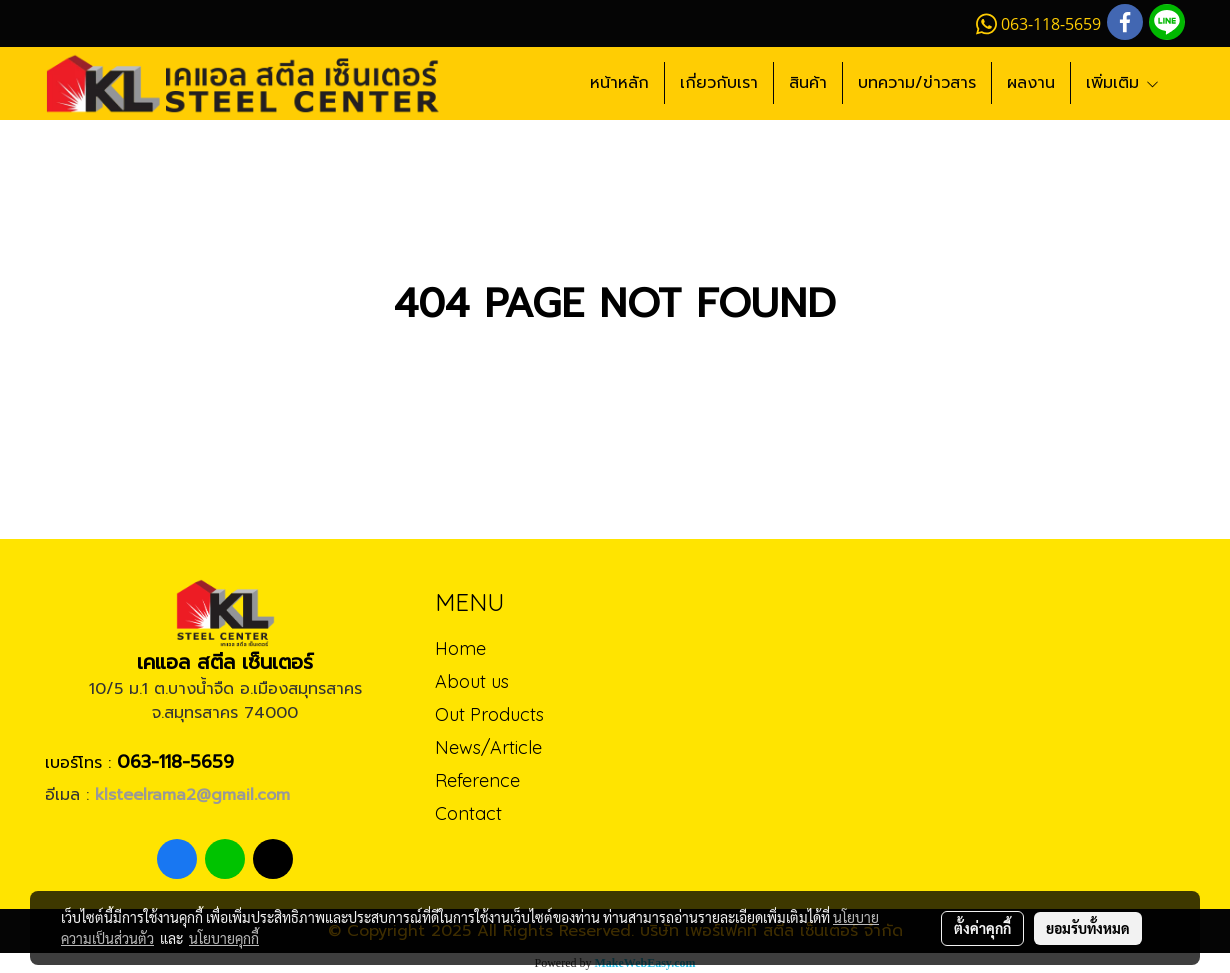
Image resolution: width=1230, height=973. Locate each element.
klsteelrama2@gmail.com (192, 795)
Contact (468, 813)
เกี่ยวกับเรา (719, 83)
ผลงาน (1031, 83)
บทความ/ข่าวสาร (917, 83)
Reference (477, 780)
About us (472, 681)
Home (460, 648)
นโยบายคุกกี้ (224, 938)
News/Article (488, 747)
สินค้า (808, 83)
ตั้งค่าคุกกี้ (982, 928)
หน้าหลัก (619, 83)
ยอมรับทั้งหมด (1088, 928)
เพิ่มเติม (1123, 83)
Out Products (489, 714)
